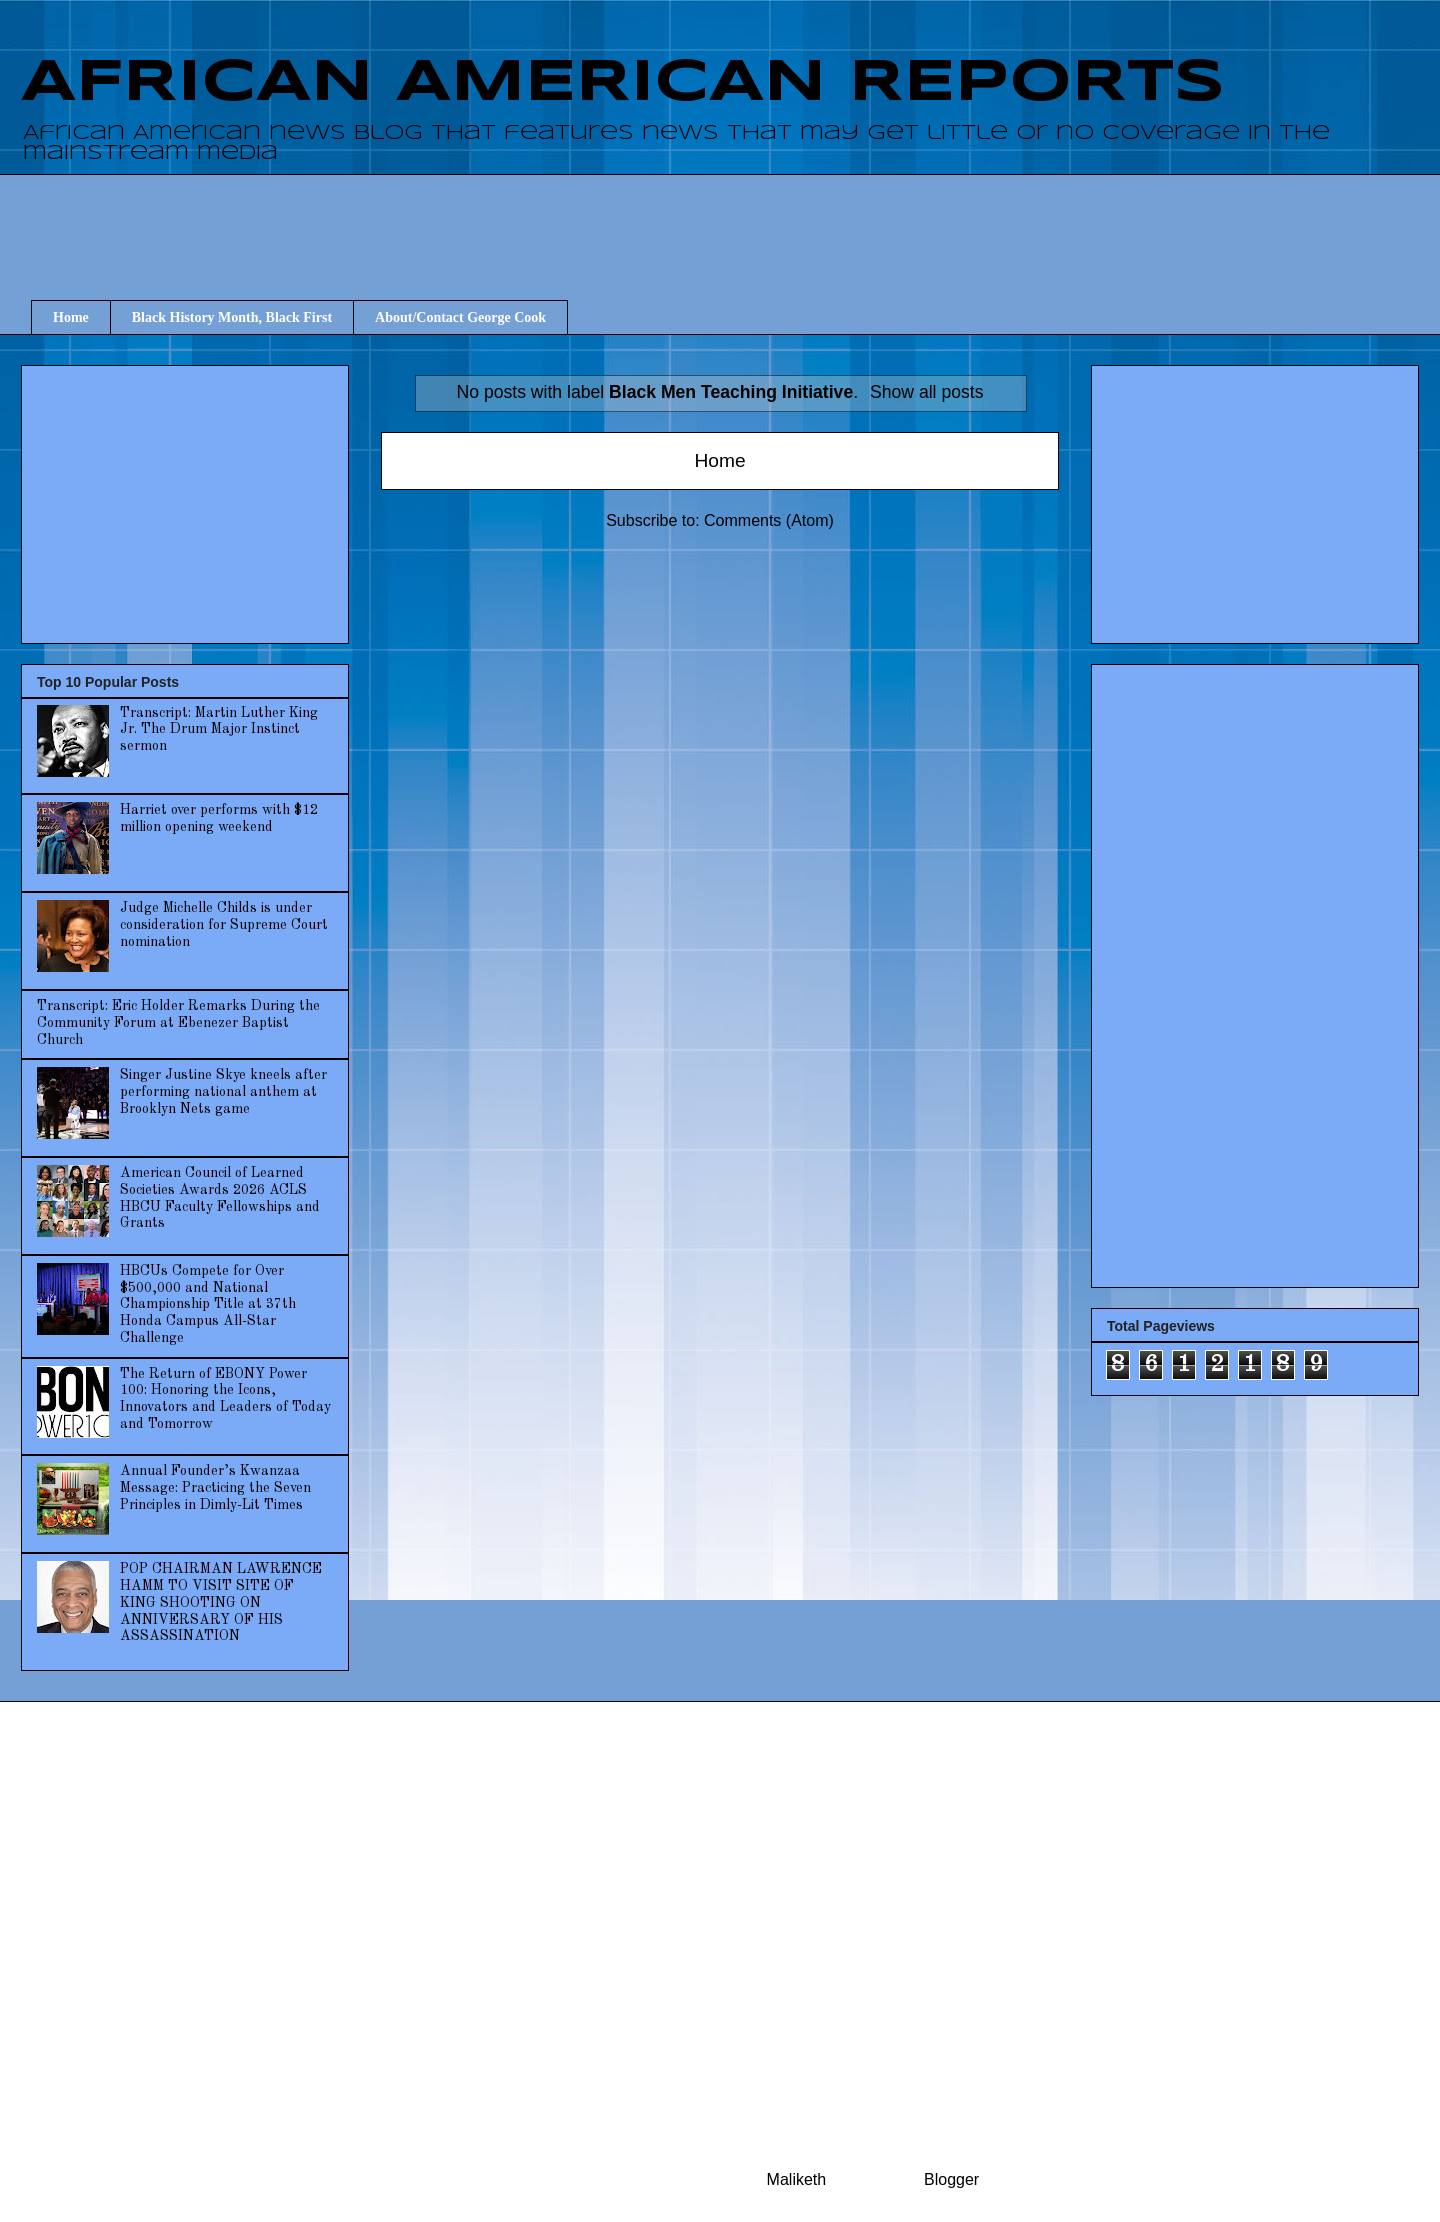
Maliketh (797, 2179)
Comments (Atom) (769, 520)
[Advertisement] (730, 219)
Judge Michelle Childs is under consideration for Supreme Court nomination (224, 925)
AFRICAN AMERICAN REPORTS (623, 83)
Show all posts (926, 392)
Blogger (951, 2179)
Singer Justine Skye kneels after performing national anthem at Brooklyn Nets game (223, 1092)
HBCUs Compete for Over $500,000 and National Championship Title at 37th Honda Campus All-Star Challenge (208, 1304)
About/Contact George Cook (460, 317)
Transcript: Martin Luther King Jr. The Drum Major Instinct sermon (219, 730)
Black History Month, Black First (232, 317)
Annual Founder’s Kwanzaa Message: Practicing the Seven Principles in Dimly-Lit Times (215, 1488)
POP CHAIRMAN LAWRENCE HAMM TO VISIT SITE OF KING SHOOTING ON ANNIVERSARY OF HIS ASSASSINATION (221, 1602)
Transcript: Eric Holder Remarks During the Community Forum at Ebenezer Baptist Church (178, 1023)
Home (71, 317)
